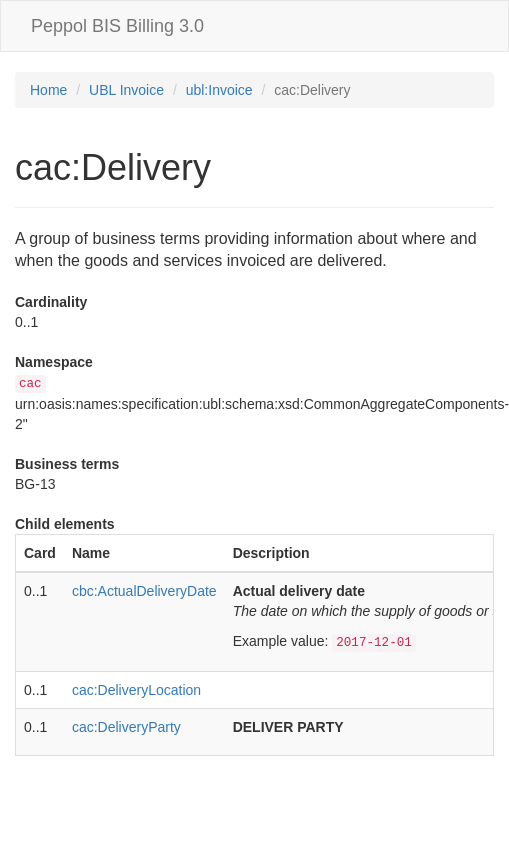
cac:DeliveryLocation (136, 690)
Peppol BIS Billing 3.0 (117, 26)
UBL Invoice (126, 90)
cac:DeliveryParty (126, 727)
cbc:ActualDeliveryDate (144, 591)
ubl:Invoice (219, 90)
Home (48, 90)
